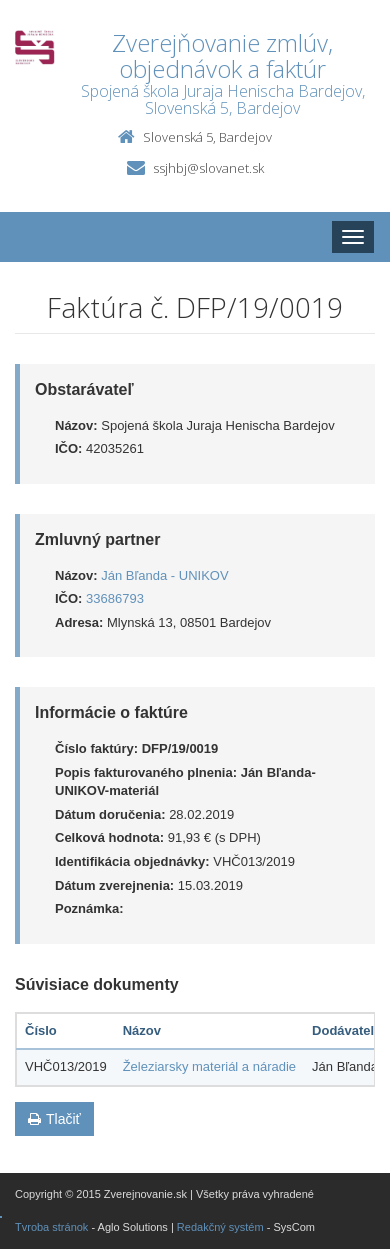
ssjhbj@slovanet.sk (208, 168)
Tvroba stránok (51, 1227)
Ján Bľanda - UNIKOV (164, 575)
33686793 (115, 598)
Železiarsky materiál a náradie (209, 1066)
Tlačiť (54, 1119)
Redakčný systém (220, 1227)
